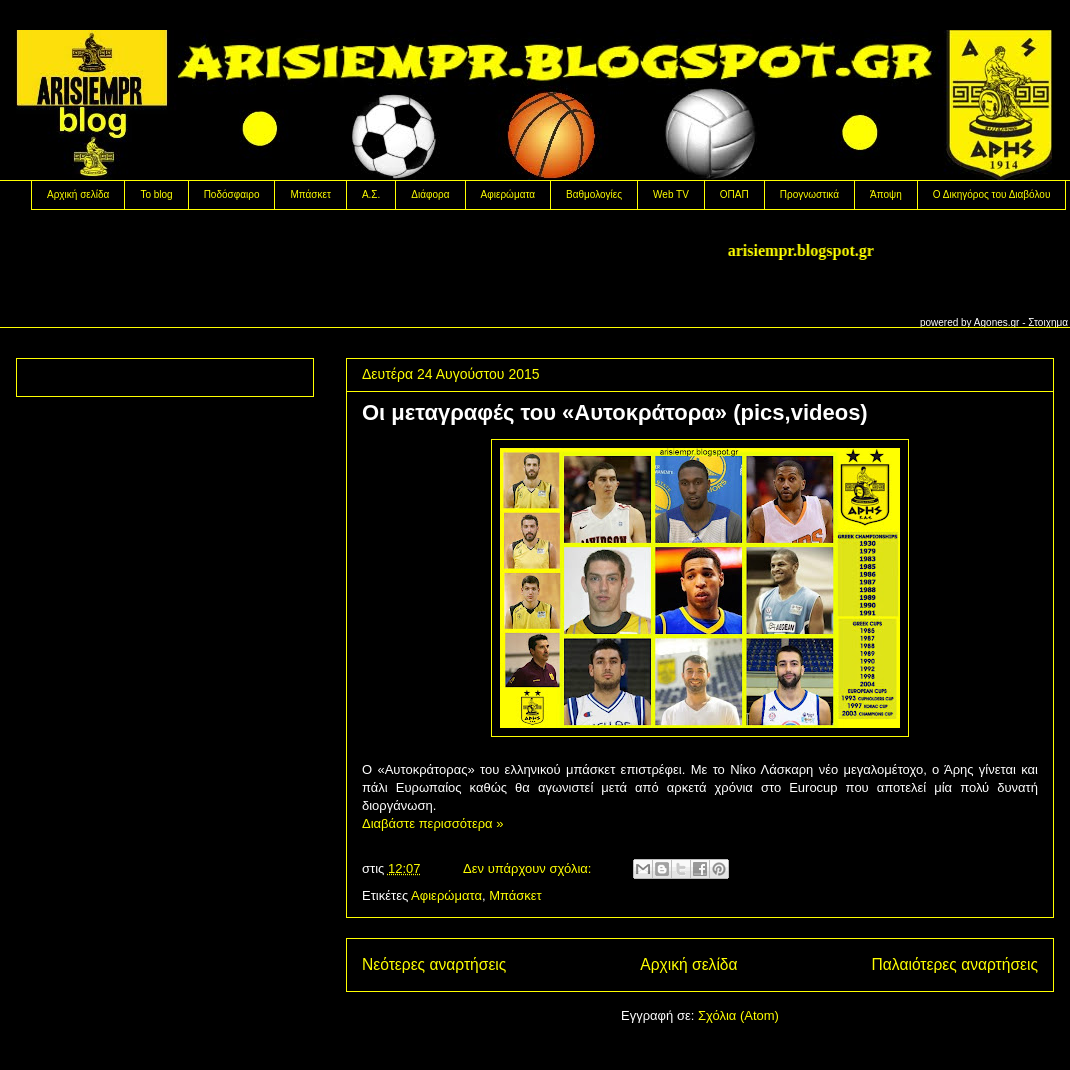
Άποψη (886, 194)
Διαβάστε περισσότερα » (432, 823)
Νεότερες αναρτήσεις (434, 964)
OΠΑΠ (734, 194)
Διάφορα (430, 194)
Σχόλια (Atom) (738, 1015)
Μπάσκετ (310, 194)
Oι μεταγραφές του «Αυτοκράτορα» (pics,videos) (615, 412)
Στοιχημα (1048, 322)
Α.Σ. (371, 194)
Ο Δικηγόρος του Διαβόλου (992, 194)
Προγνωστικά (809, 194)
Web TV (671, 194)
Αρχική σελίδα (78, 194)
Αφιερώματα (508, 194)
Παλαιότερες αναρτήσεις (955, 964)
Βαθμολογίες (594, 194)
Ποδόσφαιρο (232, 194)
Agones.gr (997, 322)
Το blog (156, 194)
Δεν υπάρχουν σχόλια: (529, 868)
